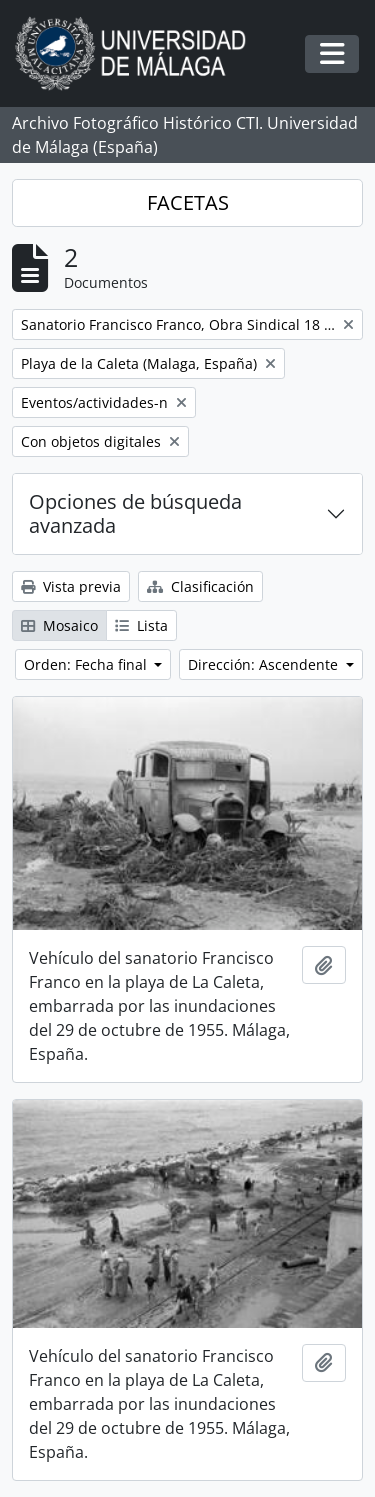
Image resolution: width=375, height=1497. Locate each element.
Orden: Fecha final (87, 664)
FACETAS (188, 202)
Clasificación (200, 586)
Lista (141, 625)
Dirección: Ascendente (265, 664)
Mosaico (59, 625)
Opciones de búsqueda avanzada (135, 513)
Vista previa (71, 586)
